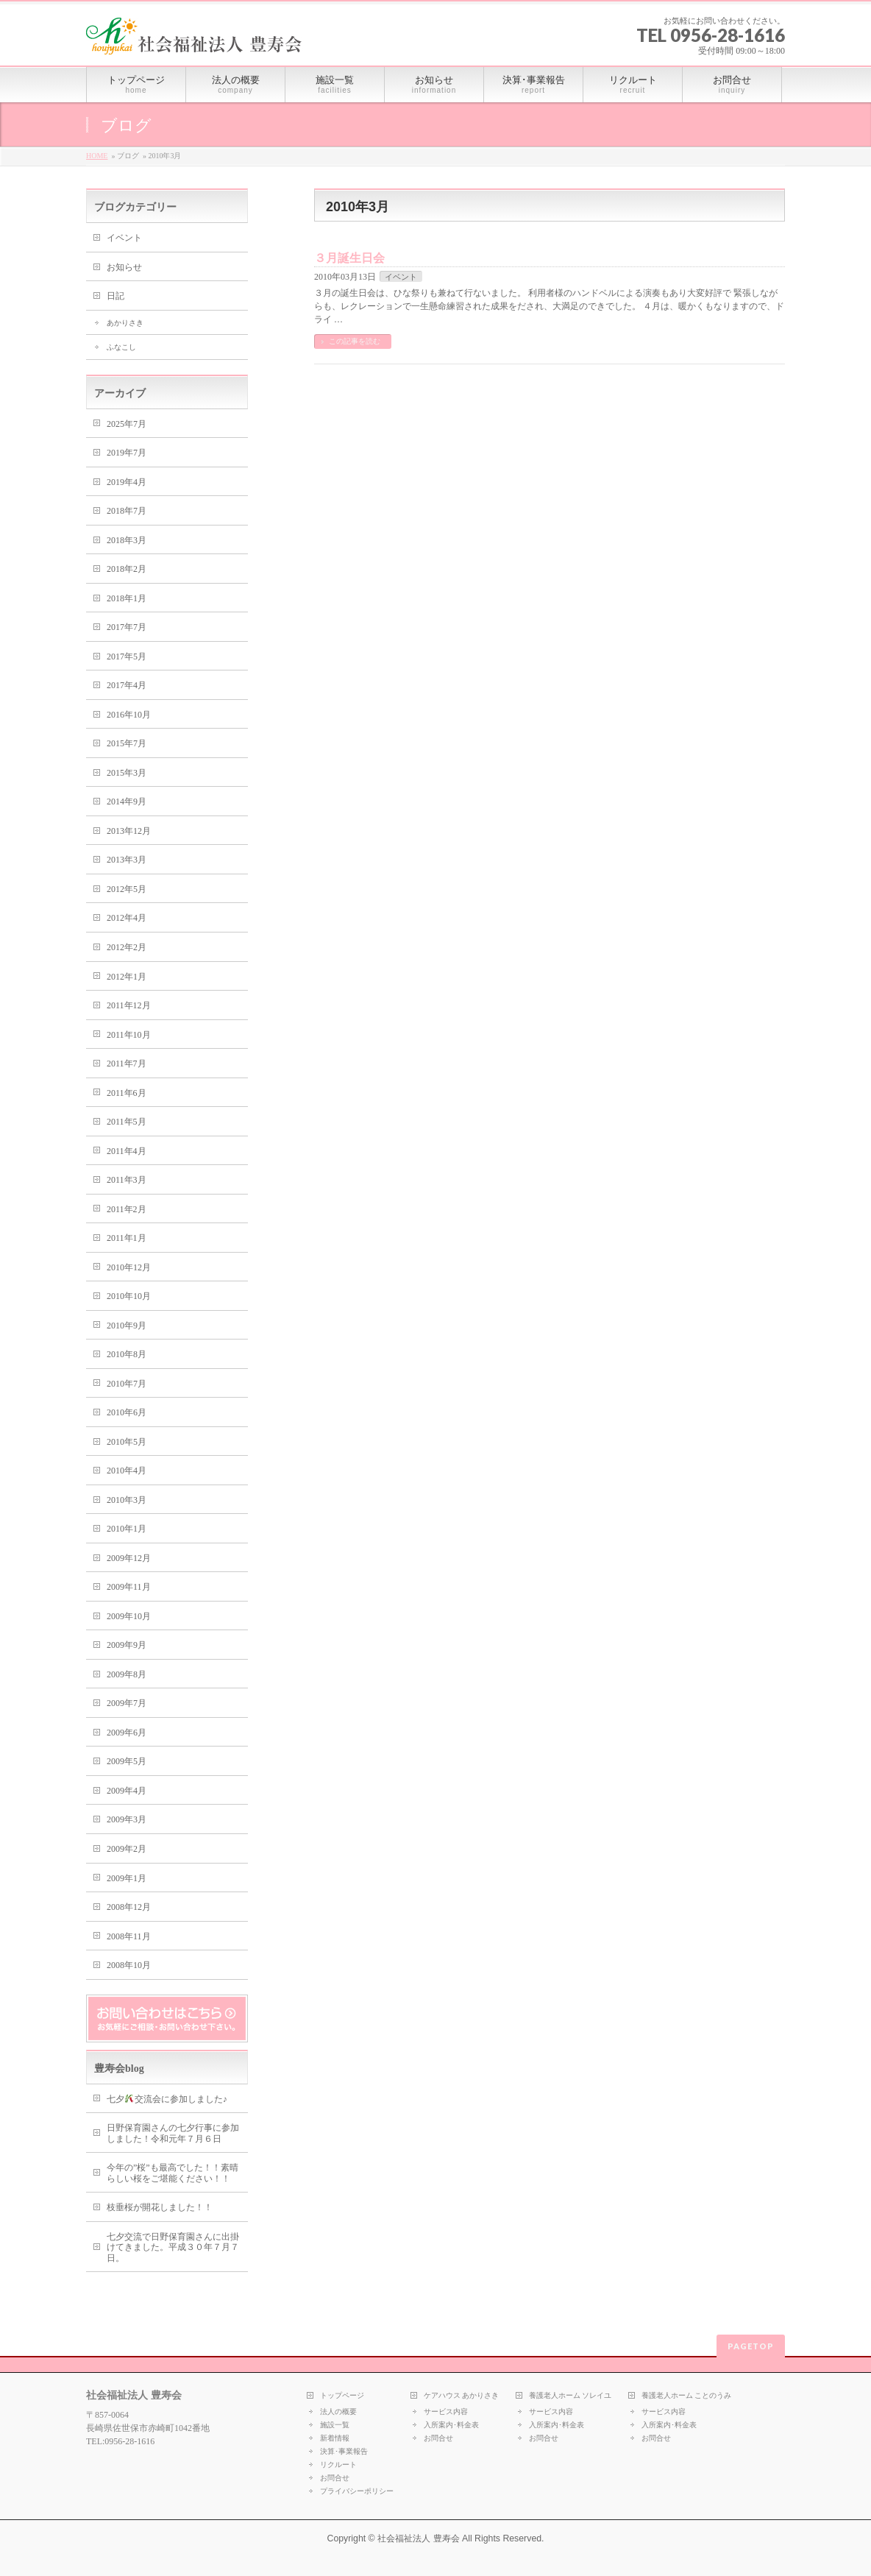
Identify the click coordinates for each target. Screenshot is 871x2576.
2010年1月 (126, 1529)
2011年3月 (126, 1180)
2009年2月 (126, 1849)
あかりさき (125, 323)
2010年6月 (126, 1412)
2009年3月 (126, 1819)
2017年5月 (126, 656)
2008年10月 (129, 1965)
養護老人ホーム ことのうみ (686, 2395)
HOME (96, 156)
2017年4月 (126, 685)
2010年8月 (126, 1354)
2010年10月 (129, 1296)
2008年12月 (129, 1907)
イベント (401, 276)
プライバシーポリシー (357, 2491)
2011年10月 (129, 1035)
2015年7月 (126, 743)
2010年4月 (126, 1470)
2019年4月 (126, 482)
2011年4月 (126, 1151)
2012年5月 (126, 889)
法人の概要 (338, 2411)
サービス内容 (446, 2411)
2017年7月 (126, 627)
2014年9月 (126, 801)
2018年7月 (126, 511)
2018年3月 (126, 540)
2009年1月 (126, 1878)
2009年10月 (129, 1616)
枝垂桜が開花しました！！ (160, 2207)
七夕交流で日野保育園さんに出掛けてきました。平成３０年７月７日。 (173, 2247)
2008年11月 (129, 1936)
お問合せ (334, 2478)
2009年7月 (126, 1703)
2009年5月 (126, 1761)
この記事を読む (354, 341)
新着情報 (334, 2438)
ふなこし (121, 347)
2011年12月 (129, 1005)
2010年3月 (126, 1500)
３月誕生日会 (349, 258)
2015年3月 (126, 773)
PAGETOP (751, 2346)
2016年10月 (129, 715)
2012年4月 (126, 918)
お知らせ (124, 267)
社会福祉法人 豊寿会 (418, 2538)
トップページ (342, 2395)
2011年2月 (126, 1209)
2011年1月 (126, 1238)
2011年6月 (126, 1093)
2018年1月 (126, 598)
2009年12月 (129, 1558)
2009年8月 (126, 1674)
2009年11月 (129, 1587)
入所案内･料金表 (451, 2425)
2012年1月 (126, 977)
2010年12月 (129, 1267)
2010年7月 (126, 1384)
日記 (115, 296)
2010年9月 (126, 1325)
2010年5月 (126, 1442)
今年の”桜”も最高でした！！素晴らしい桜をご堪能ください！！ (172, 2173)
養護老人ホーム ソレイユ (570, 2395)
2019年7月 (126, 452)
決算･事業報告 (344, 2451)
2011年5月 (126, 1122)
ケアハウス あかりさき (462, 2395)
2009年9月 (126, 1645)
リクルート (338, 2464)
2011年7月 (126, 1063)
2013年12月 (129, 831)
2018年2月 (126, 569)
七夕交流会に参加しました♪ (167, 2099)
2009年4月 (126, 1791)
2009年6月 (126, 1732)
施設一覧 (334, 2425)
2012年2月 (126, 947)
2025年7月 (126, 424)
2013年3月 (126, 859)
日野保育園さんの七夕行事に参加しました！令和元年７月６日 (173, 2133)
